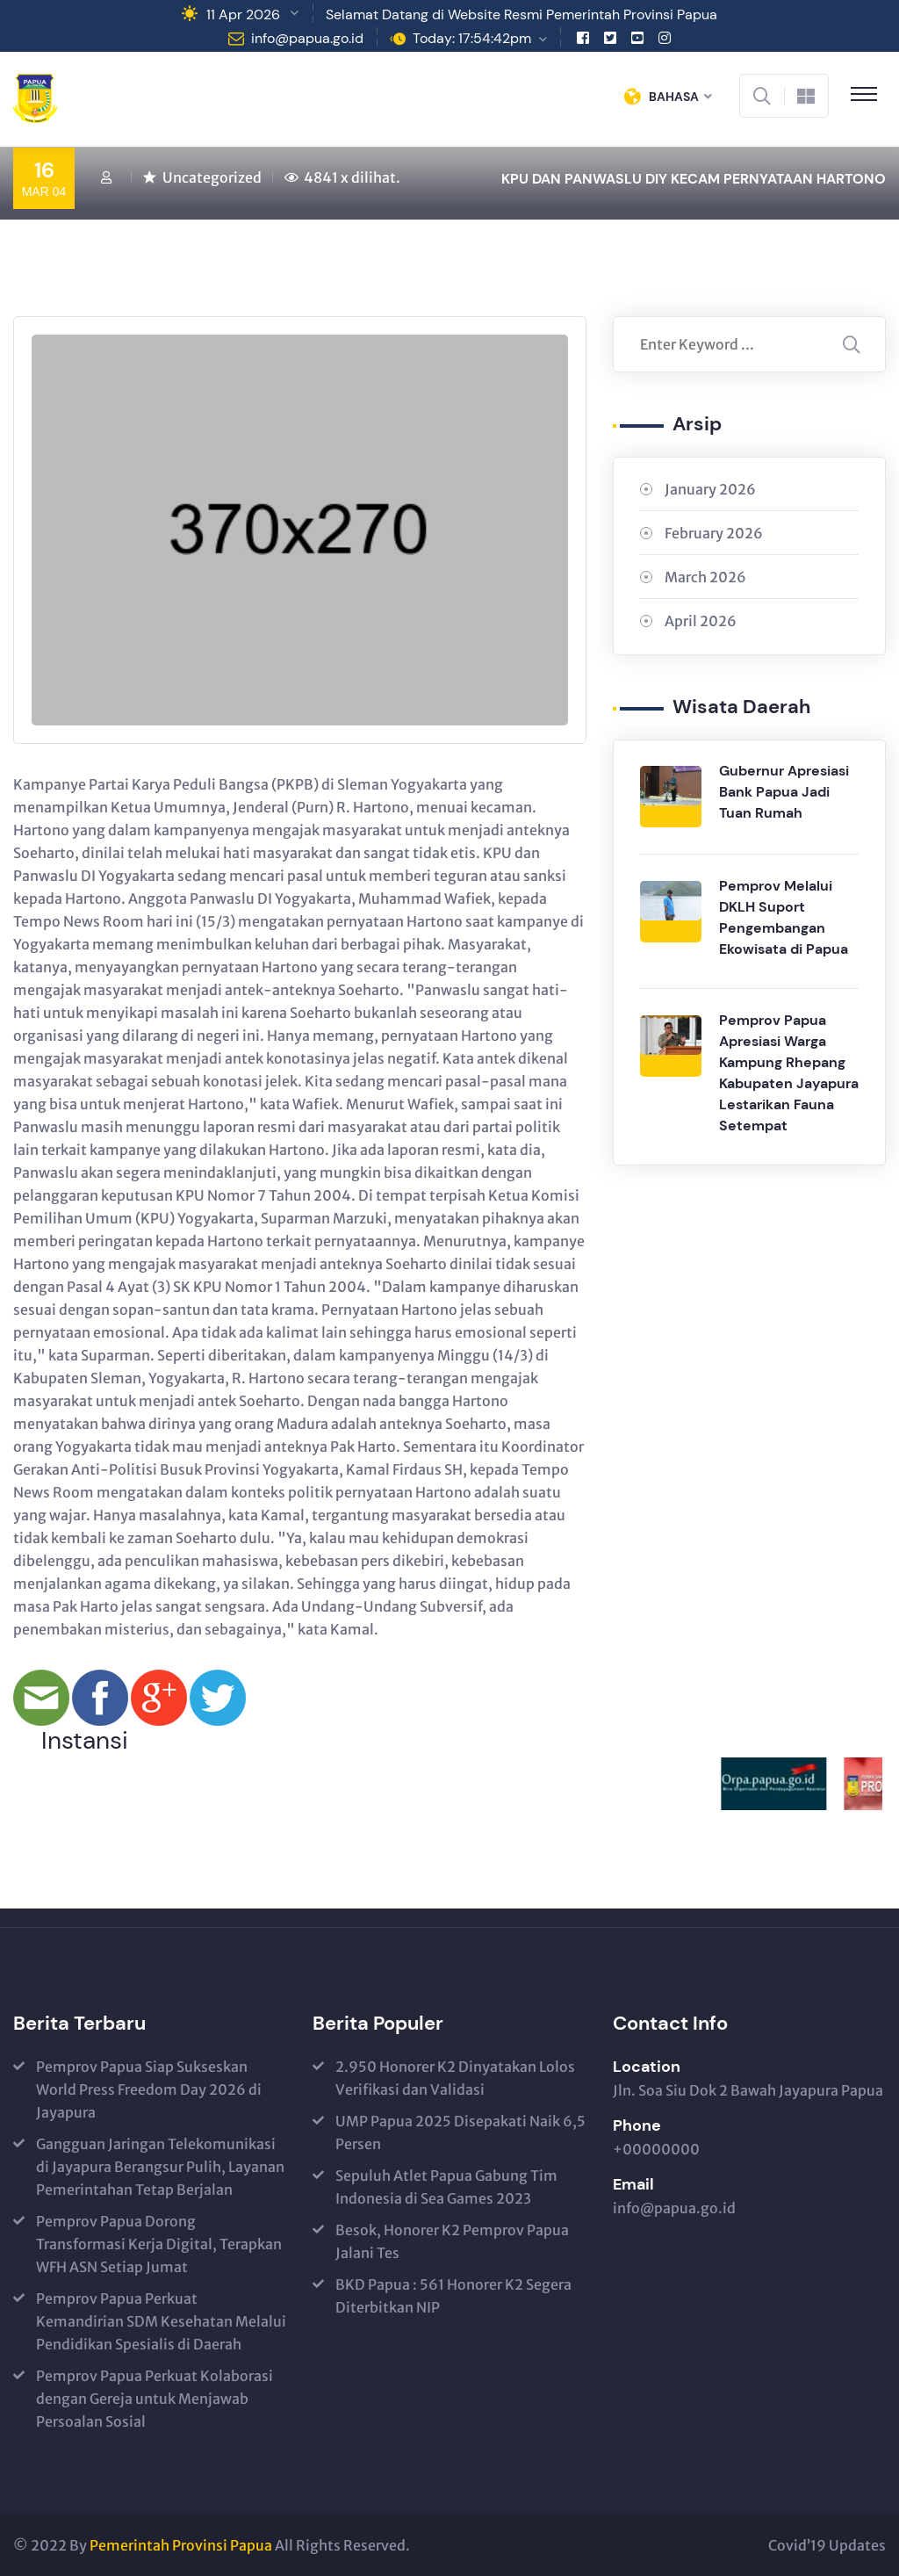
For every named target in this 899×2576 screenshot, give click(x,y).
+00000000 (656, 2149)
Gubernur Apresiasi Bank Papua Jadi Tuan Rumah (784, 791)
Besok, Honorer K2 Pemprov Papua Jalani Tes (452, 2241)
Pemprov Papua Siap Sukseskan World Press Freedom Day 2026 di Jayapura (149, 2089)
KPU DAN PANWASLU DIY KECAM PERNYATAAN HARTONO (693, 179)
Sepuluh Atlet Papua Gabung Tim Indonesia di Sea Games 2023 (446, 2187)
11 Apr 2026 (243, 14)
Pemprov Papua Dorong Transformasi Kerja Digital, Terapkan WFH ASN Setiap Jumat (159, 2244)
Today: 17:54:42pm (472, 38)
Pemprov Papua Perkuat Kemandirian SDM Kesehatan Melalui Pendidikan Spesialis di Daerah (161, 2321)
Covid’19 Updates (827, 2545)
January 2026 (710, 489)
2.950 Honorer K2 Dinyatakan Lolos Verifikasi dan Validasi (455, 2078)
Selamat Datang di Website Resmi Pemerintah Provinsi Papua (521, 14)
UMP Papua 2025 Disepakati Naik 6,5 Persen (460, 2132)
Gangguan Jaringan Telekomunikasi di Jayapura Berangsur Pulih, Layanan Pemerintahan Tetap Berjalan (160, 2166)
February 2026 (714, 533)
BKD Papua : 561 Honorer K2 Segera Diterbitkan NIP (453, 2296)
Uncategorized (212, 177)
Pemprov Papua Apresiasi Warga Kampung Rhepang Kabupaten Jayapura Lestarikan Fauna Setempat (789, 1073)
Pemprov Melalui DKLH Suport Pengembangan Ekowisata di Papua (783, 917)
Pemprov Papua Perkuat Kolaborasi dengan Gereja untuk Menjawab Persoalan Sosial (154, 2398)
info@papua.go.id (307, 38)
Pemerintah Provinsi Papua (181, 2545)
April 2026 (701, 621)
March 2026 (705, 577)
